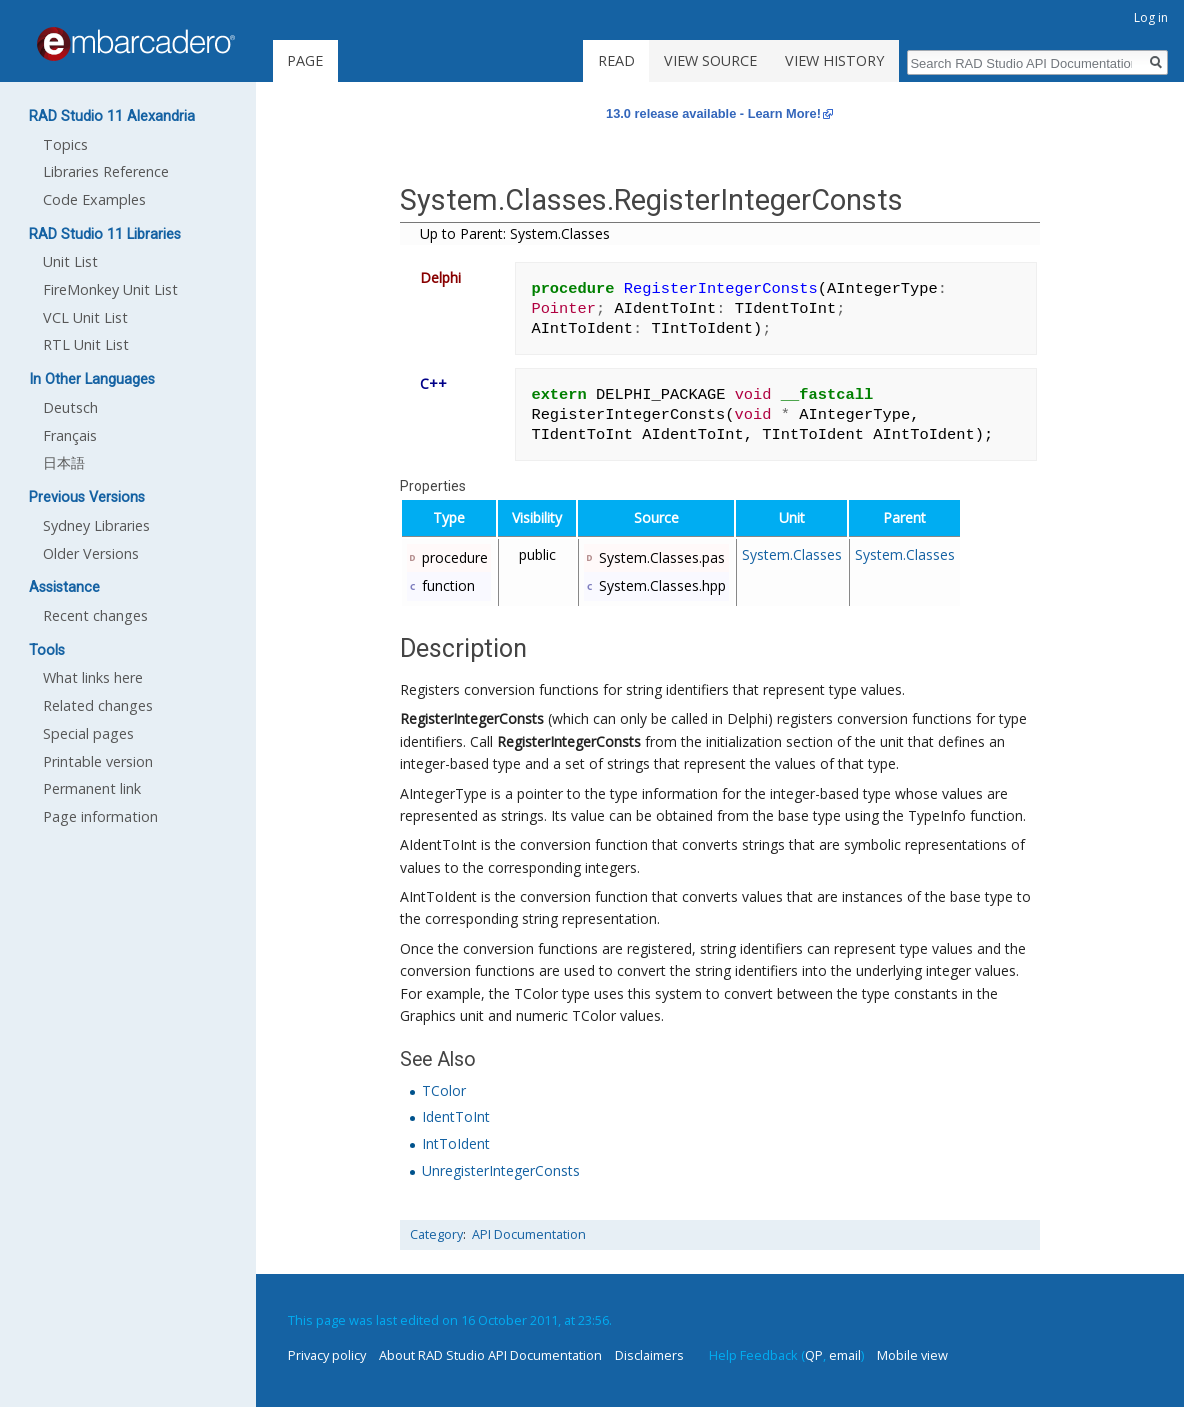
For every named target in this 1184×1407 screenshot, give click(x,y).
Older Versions (91, 553)
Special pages (88, 733)
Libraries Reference (106, 171)
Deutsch (70, 407)
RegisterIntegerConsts (472, 718)
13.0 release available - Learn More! (713, 113)
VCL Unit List (85, 317)
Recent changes (95, 615)
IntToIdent (456, 1143)
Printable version (98, 761)
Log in (1151, 17)
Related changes (98, 705)
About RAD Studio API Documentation (490, 1355)
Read (616, 60)
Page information (100, 816)
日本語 (64, 462)
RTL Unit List (86, 344)
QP (814, 1355)
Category (436, 1234)
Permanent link (92, 788)
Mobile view (912, 1355)
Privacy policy (327, 1355)
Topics (65, 144)
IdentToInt (456, 1116)
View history (834, 60)
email (845, 1355)
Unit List (70, 261)
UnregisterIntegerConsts (501, 1170)
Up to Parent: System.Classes (515, 233)
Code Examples (94, 199)
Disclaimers (649, 1355)
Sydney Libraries (96, 525)
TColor (444, 1090)
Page (305, 60)
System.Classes (792, 554)
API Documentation (529, 1234)
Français (70, 435)
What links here (93, 677)
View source (710, 60)
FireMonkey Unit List (110, 289)
